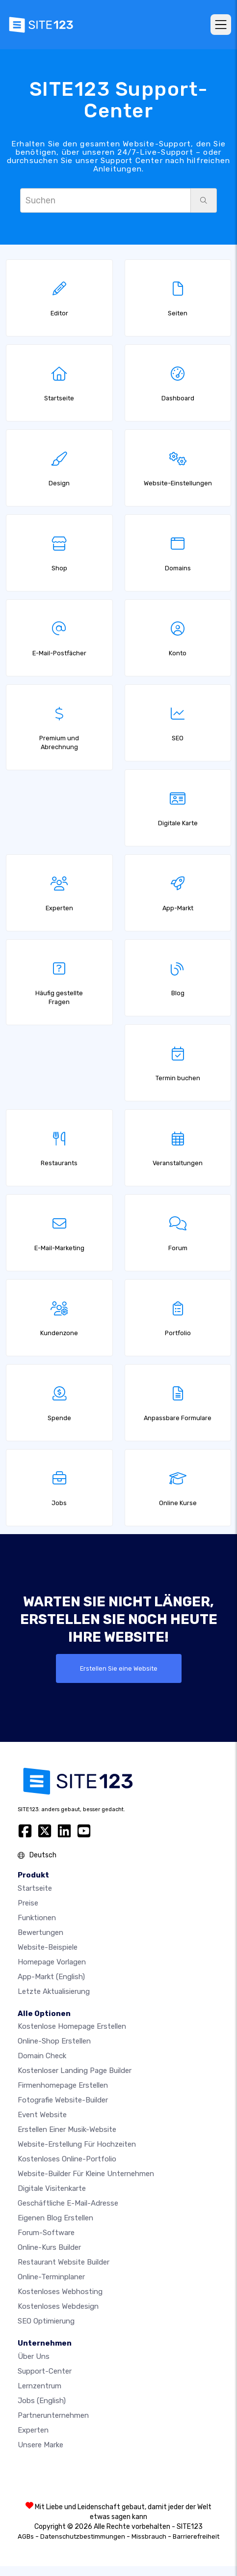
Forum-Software (46, 2232)
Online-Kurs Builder (49, 2247)
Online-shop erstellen (54, 2041)
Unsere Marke (40, 2444)
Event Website (42, 2114)
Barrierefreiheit (196, 2536)
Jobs (42, 2400)
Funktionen (37, 1917)
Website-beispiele (48, 1947)
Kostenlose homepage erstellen (72, 2026)
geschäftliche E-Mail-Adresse (68, 2203)
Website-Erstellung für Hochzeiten (77, 2144)
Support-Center (45, 2371)
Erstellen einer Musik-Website (67, 2129)
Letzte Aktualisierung (54, 1991)
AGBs (26, 2536)
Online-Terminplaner (51, 2276)
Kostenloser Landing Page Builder (75, 2070)
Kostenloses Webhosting (60, 2291)
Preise (28, 1903)
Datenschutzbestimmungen (82, 2536)
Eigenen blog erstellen (55, 2217)
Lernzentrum (39, 2385)
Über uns (34, 2356)
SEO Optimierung (46, 2321)
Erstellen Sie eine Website (119, 1668)
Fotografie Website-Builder (63, 2100)
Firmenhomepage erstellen (63, 2085)
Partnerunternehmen (53, 2415)
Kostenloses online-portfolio (67, 2159)
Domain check (42, 2055)
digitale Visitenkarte (52, 2188)
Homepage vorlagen (52, 1962)
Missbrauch (149, 2536)
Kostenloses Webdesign (58, 2306)
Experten (33, 2430)
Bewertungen (40, 1932)
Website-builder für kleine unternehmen (86, 2173)
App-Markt (51, 1976)
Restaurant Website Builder (63, 2262)
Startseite (35, 1888)
